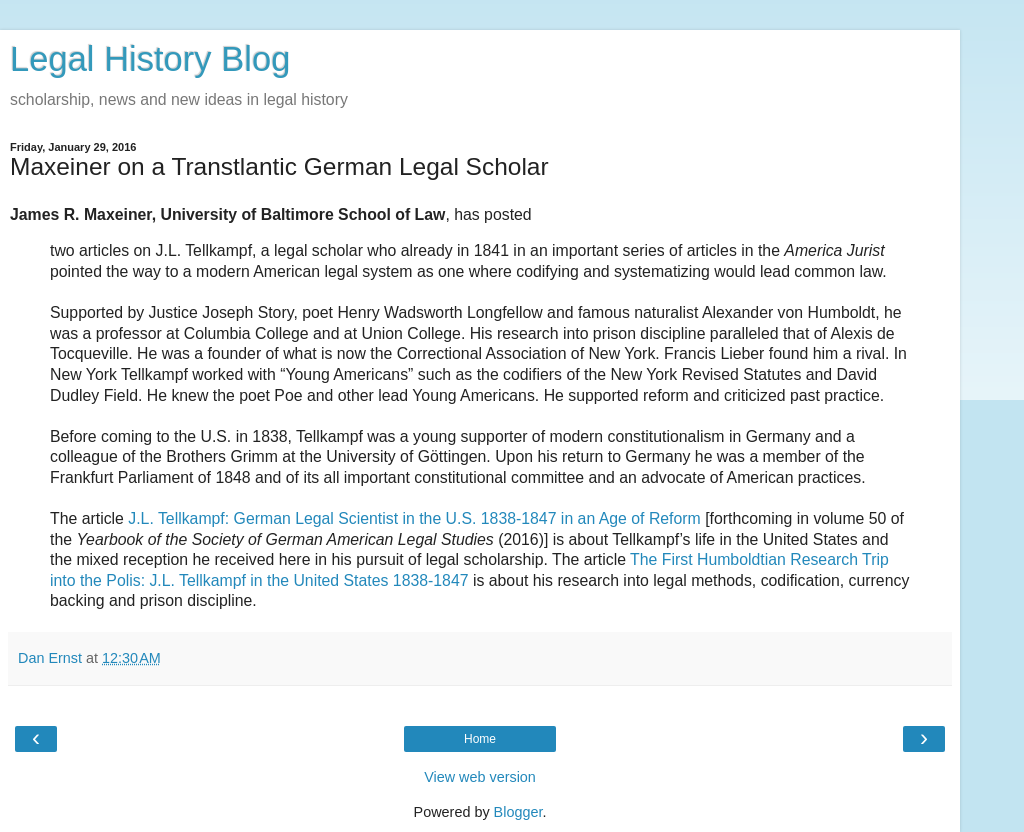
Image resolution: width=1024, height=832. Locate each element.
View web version (480, 777)
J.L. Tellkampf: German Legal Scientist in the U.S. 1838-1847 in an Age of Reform (414, 518)
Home (480, 739)
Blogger (518, 812)
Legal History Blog (150, 59)
